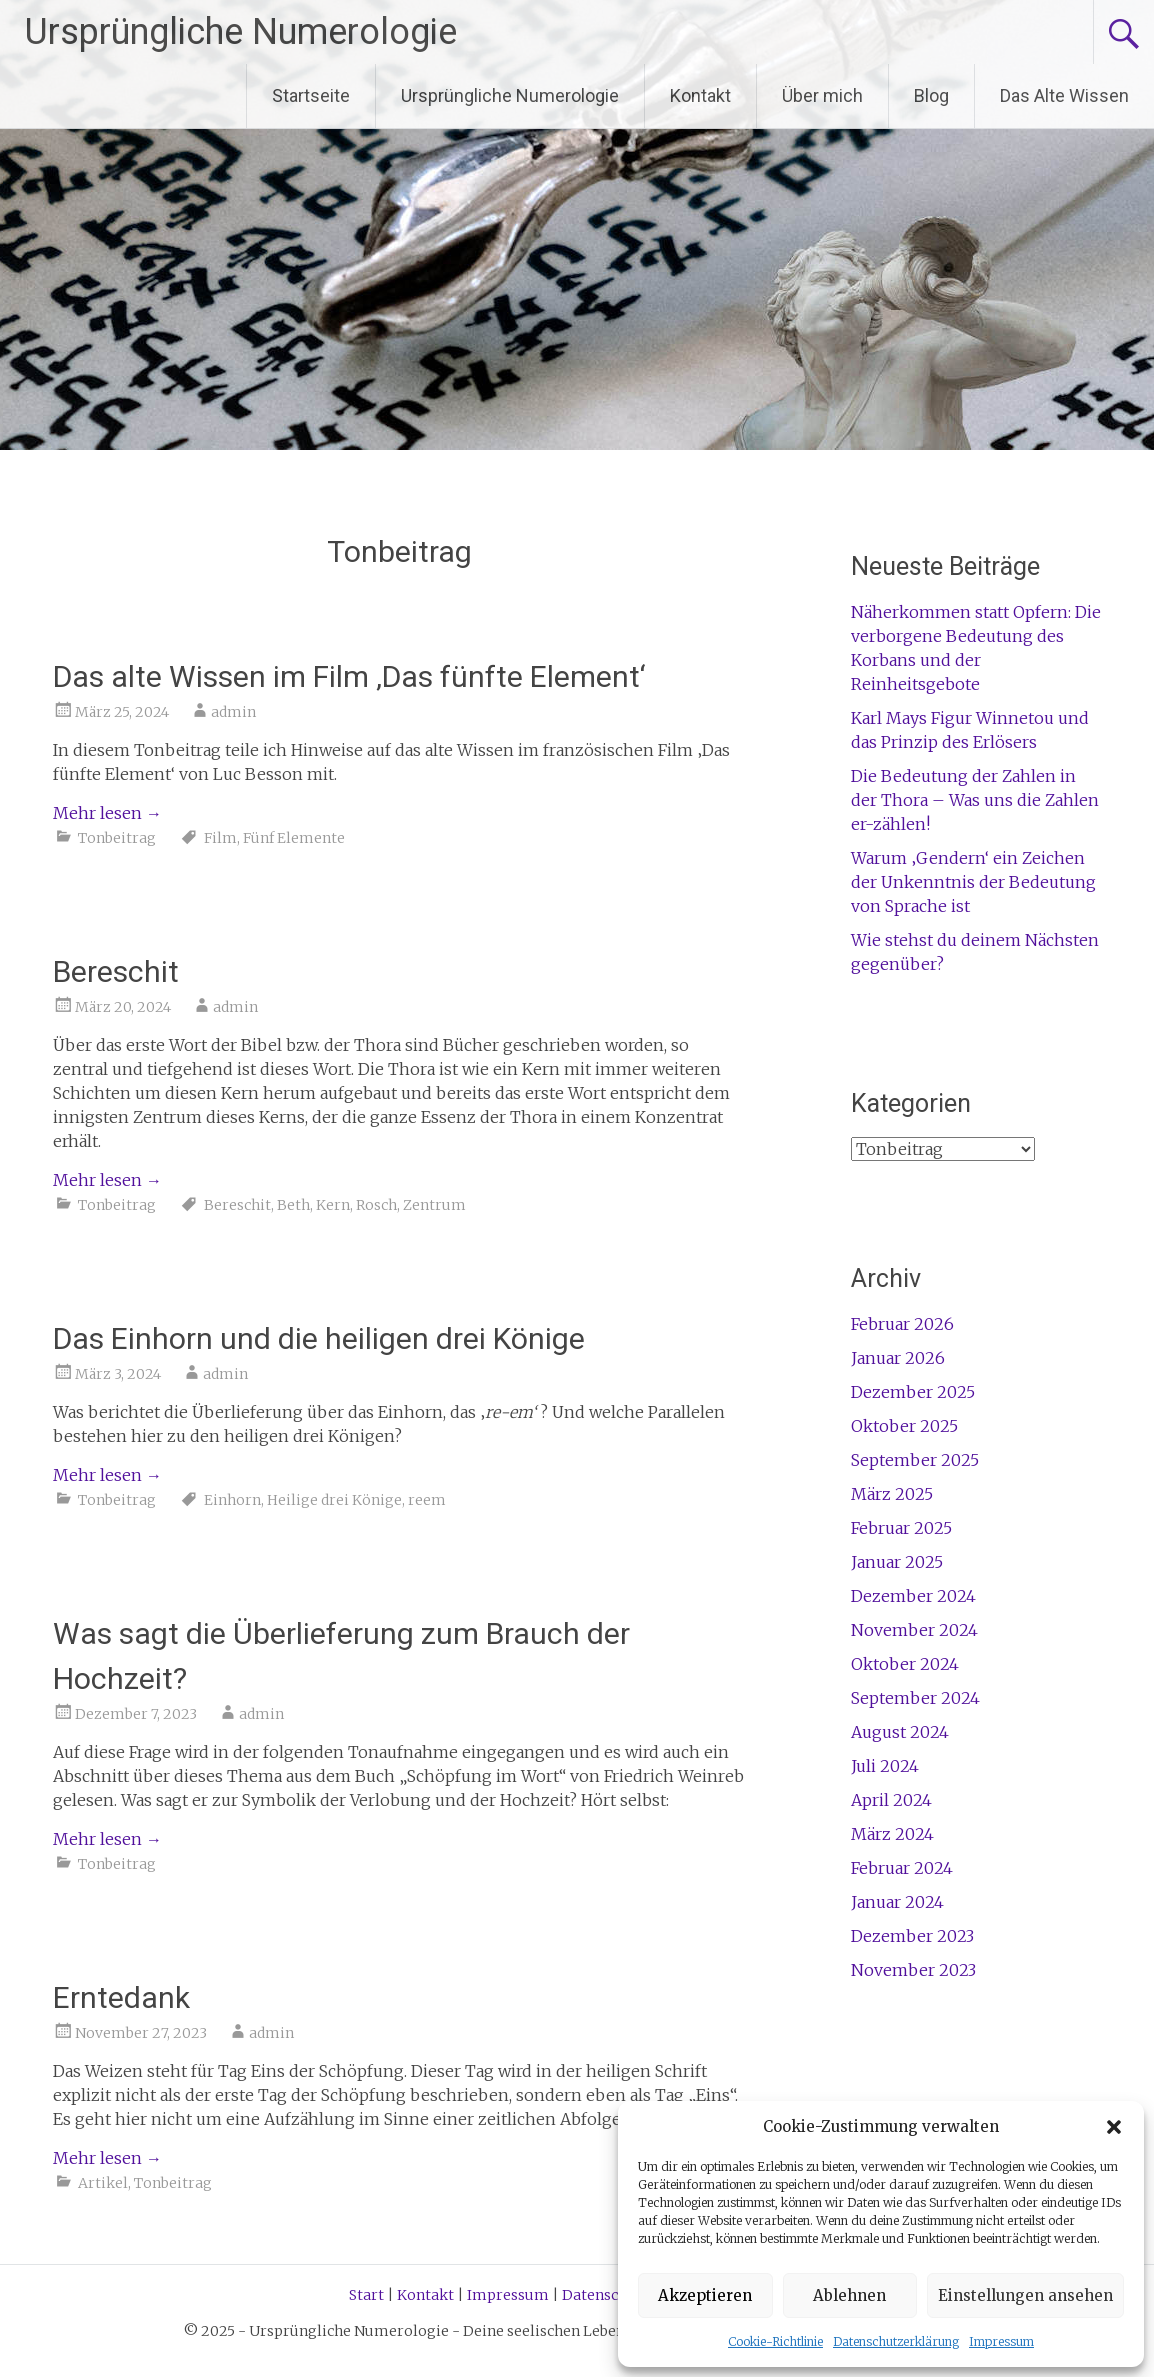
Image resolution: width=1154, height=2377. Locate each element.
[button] (1114, 2127)
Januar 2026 (898, 1358)
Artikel (103, 2183)
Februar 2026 (902, 1324)
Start (366, 2295)
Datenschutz (606, 2295)
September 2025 (915, 1460)
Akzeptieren (705, 2295)
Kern (333, 1205)
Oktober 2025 (904, 1426)
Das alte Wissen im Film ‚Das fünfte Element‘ (349, 676)
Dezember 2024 (913, 1596)
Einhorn (232, 1500)
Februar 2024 (902, 1868)
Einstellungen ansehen (1025, 2295)
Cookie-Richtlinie (775, 2341)
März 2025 (892, 1494)
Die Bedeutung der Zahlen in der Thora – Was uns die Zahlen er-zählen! (975, 800)
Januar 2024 (897, 1902)
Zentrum (434, 1205)
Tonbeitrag (117, 838)
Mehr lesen (107, 813)
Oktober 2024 (905, 1664)
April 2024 (891, 1800)
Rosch (376, 1205)
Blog (931, 95)
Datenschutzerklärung (896, 2341)
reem (427, 1500)
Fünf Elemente (294, 838)
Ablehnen (849, 2295)
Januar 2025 (897, 1562)
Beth (293, 1205)
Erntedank (121, 1997)
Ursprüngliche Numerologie (241, 32)
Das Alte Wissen (1064, 95)
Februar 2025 (901, 1528)
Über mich (822, 95)
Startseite (311, 95)
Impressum (1001, 2341)
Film (220, 838)
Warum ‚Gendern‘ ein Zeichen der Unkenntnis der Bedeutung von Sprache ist (973, 882)
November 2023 (913, 1970)
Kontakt (700, 95)
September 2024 (915, 1698)
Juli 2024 (885, 1766)
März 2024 (892, 1834)
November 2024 (914, 1630)
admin (233, 712)
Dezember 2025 (913, 1392)
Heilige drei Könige (334, 1500)
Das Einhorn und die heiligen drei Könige (319, 1338)
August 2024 (900, 1732)
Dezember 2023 (912, 1936)
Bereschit (116, 971)
